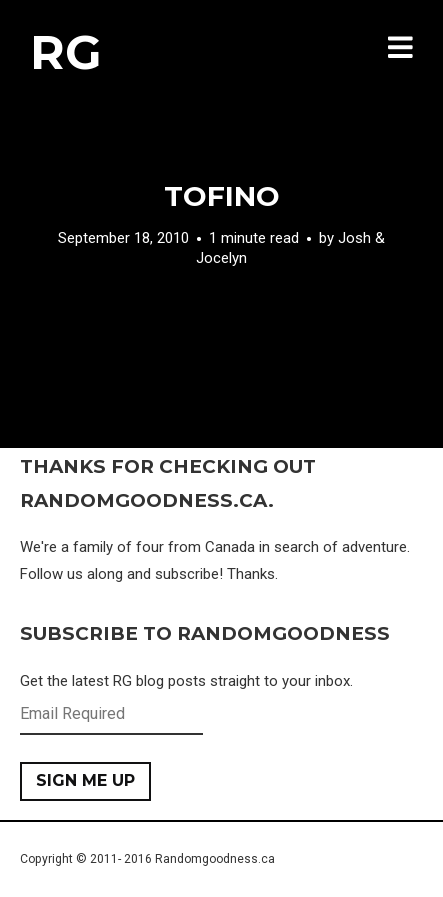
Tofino (222, 196)
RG (66, 52)
